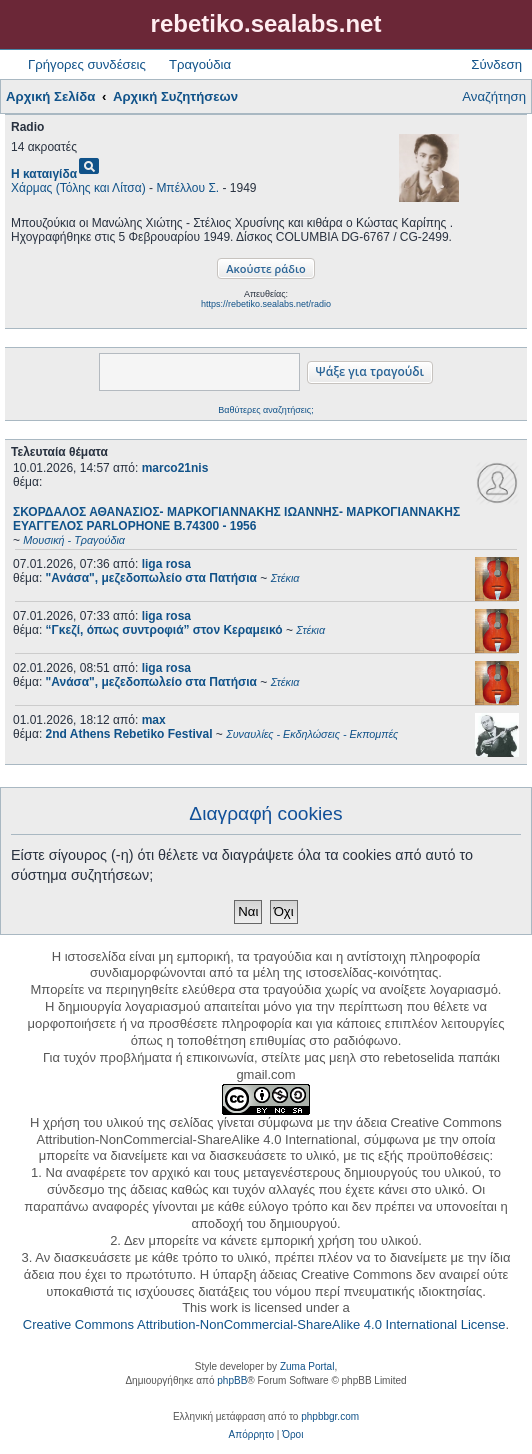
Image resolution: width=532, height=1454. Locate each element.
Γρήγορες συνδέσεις (87, 64)
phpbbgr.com (330, 1416)
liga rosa (166, 564)
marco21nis (175, 468)
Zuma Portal (307, 1366)
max (154, 720)
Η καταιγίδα (44, 174)
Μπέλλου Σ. (187, 188)
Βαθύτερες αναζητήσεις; (265, 410)
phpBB (232, 1380)
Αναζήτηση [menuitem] (494, 96)
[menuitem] (251, 1435)
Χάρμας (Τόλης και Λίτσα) (78, 188)
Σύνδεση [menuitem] (496, 64)
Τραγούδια (200, 64)
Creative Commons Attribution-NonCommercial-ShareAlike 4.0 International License (264, 1324)
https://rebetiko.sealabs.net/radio (266, 304)
